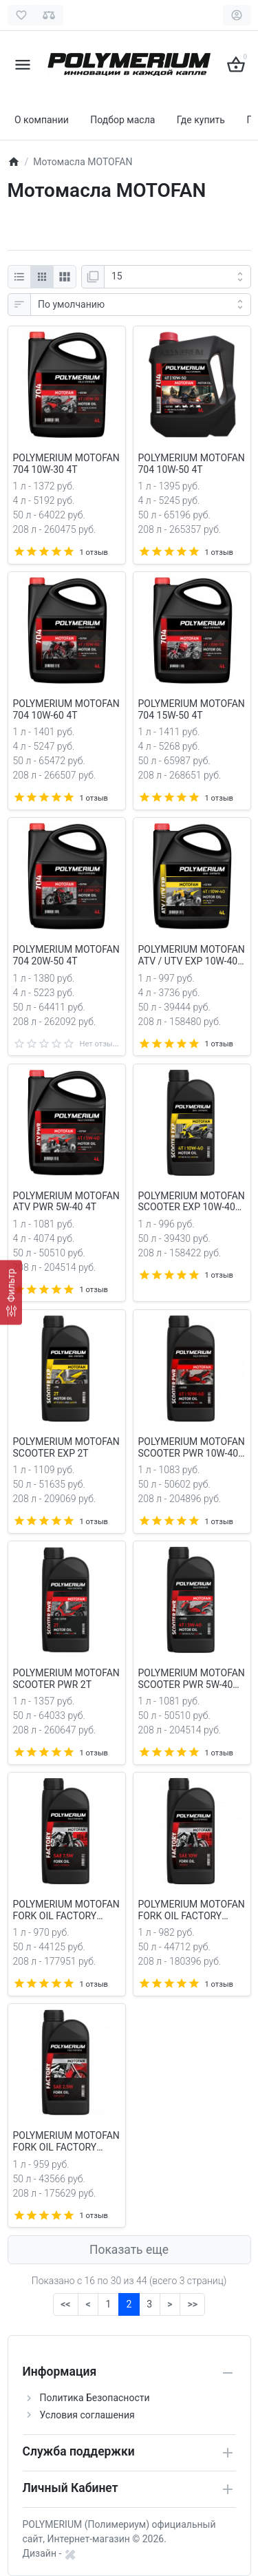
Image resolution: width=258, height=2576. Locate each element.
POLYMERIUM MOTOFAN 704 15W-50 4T (191, 709)
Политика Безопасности (95, 2397)
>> (192, 2304)
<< (65, 2304)
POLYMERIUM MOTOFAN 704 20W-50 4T (66, 955)
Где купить (201, 119)
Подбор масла (122, 119)
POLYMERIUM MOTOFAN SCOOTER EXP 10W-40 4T (191, 1202)
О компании (41, 119)
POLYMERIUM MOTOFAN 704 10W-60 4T (66, 709)
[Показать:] (177, 276)
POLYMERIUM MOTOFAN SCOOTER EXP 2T (66, 1447)
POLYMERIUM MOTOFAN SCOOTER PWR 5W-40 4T (191, 1679)
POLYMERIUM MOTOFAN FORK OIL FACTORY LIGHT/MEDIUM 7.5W (66, 1910)
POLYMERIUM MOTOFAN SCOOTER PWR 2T (66, 1678)
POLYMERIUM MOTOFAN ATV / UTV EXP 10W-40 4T (191, 955)
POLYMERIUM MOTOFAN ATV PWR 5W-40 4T (66, 1201)
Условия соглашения (87, 2414)
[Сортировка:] (140, 305)
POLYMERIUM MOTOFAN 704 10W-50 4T (191, 463)
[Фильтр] (11, 1292)
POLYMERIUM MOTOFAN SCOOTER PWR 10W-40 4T (191, 1447)
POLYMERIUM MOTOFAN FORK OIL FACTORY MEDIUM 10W (191, 1910)
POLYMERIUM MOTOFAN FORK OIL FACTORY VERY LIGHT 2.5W (66, 2141)
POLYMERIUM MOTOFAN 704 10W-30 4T (66, 463)
